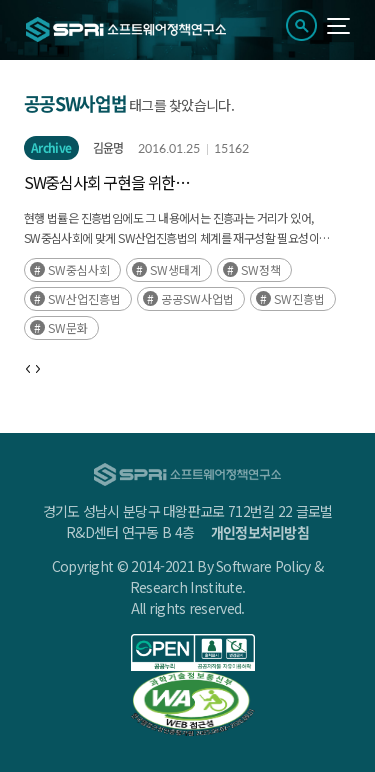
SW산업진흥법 (84, 298)
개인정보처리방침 (260, 532)
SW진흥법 (299, 298)
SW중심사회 (79, 269)
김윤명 (108, 148)
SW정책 (261, 269)
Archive (51, 148)
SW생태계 (175, 269)
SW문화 (68, 327)
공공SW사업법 (197, 298)
